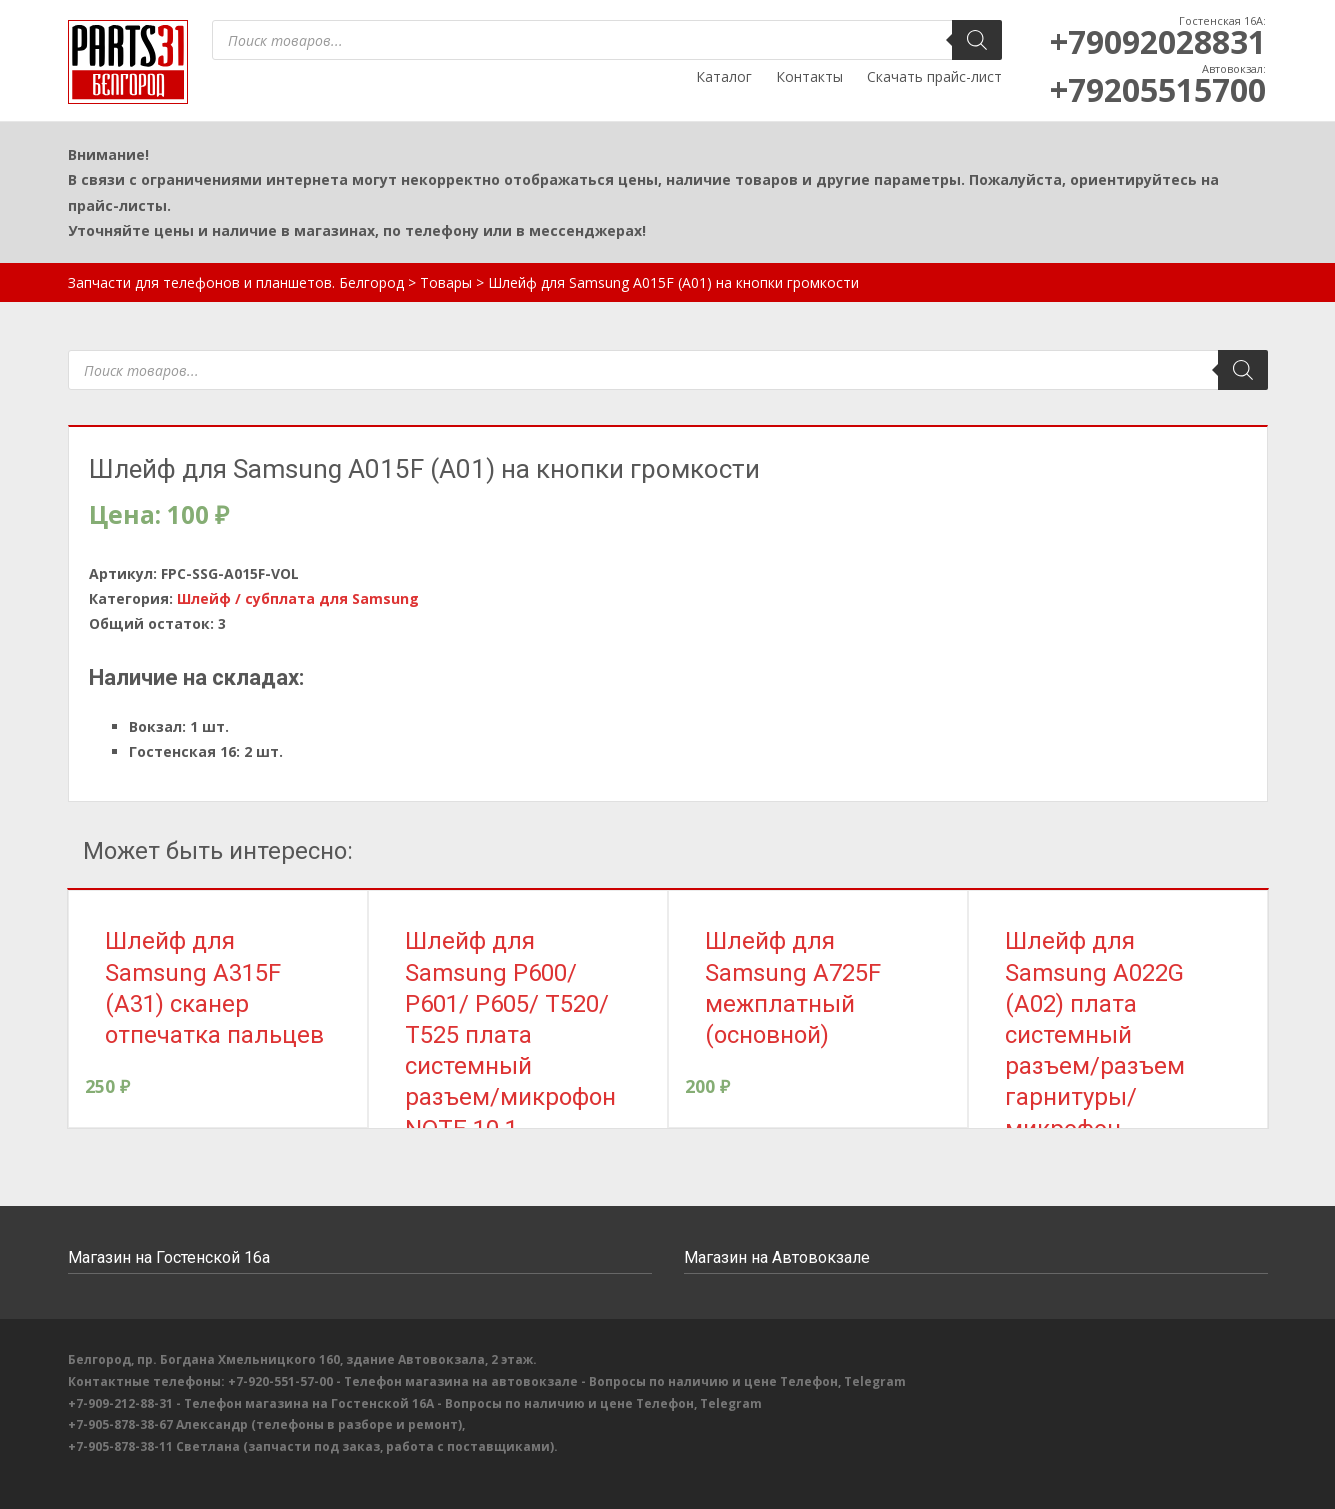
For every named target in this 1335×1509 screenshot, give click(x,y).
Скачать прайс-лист (934, 76)
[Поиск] (977, 40)
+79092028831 (1158, 41)
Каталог (724, 76)
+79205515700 (1158, 89)
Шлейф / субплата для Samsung (298, 598)
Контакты (809, 76)
